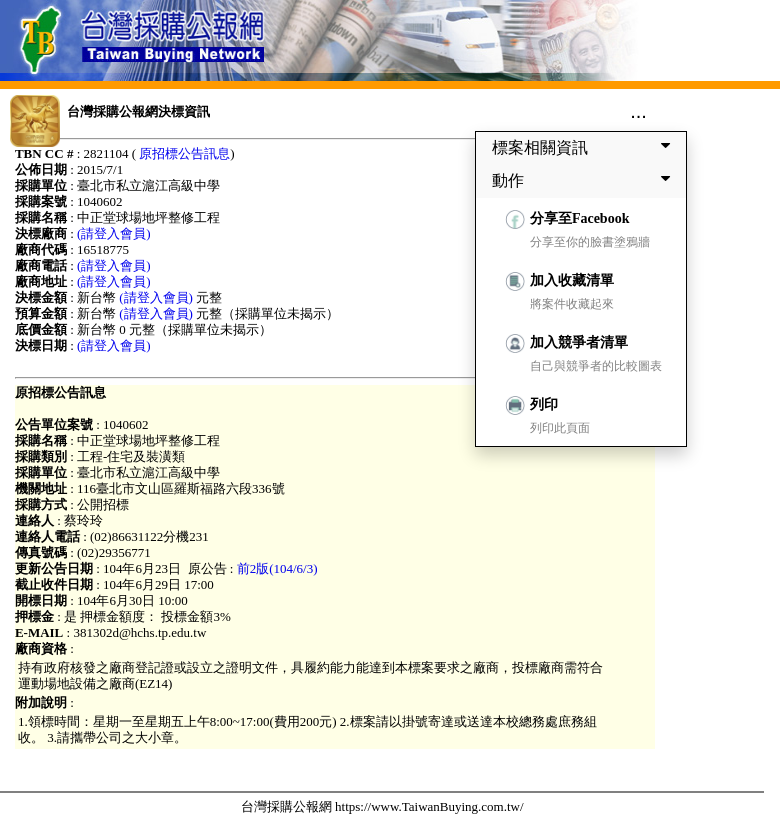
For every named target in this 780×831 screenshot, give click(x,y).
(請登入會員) (114, 233)
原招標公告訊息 (184, 153)
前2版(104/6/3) (277, 568)
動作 (585, 180)
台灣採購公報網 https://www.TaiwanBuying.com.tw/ (382, 806)
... (638, 111)
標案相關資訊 (585, 147)
